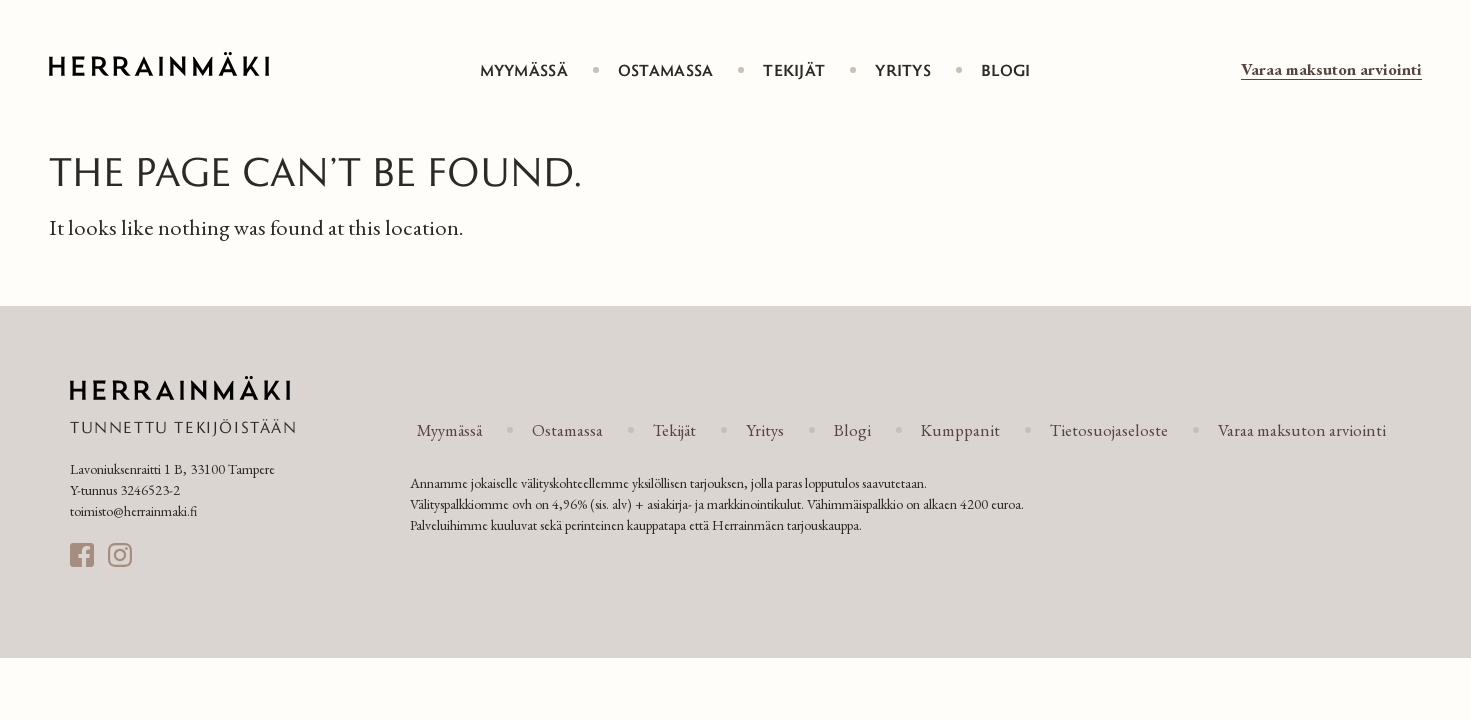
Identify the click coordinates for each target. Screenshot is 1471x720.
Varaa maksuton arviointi (1331, 69)
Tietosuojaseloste (1109, 430)
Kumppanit (960, 430)
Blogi (1005, 69)
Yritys (903, 69)
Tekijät (794, 69)
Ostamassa (666, 69)
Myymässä (524, 69)
